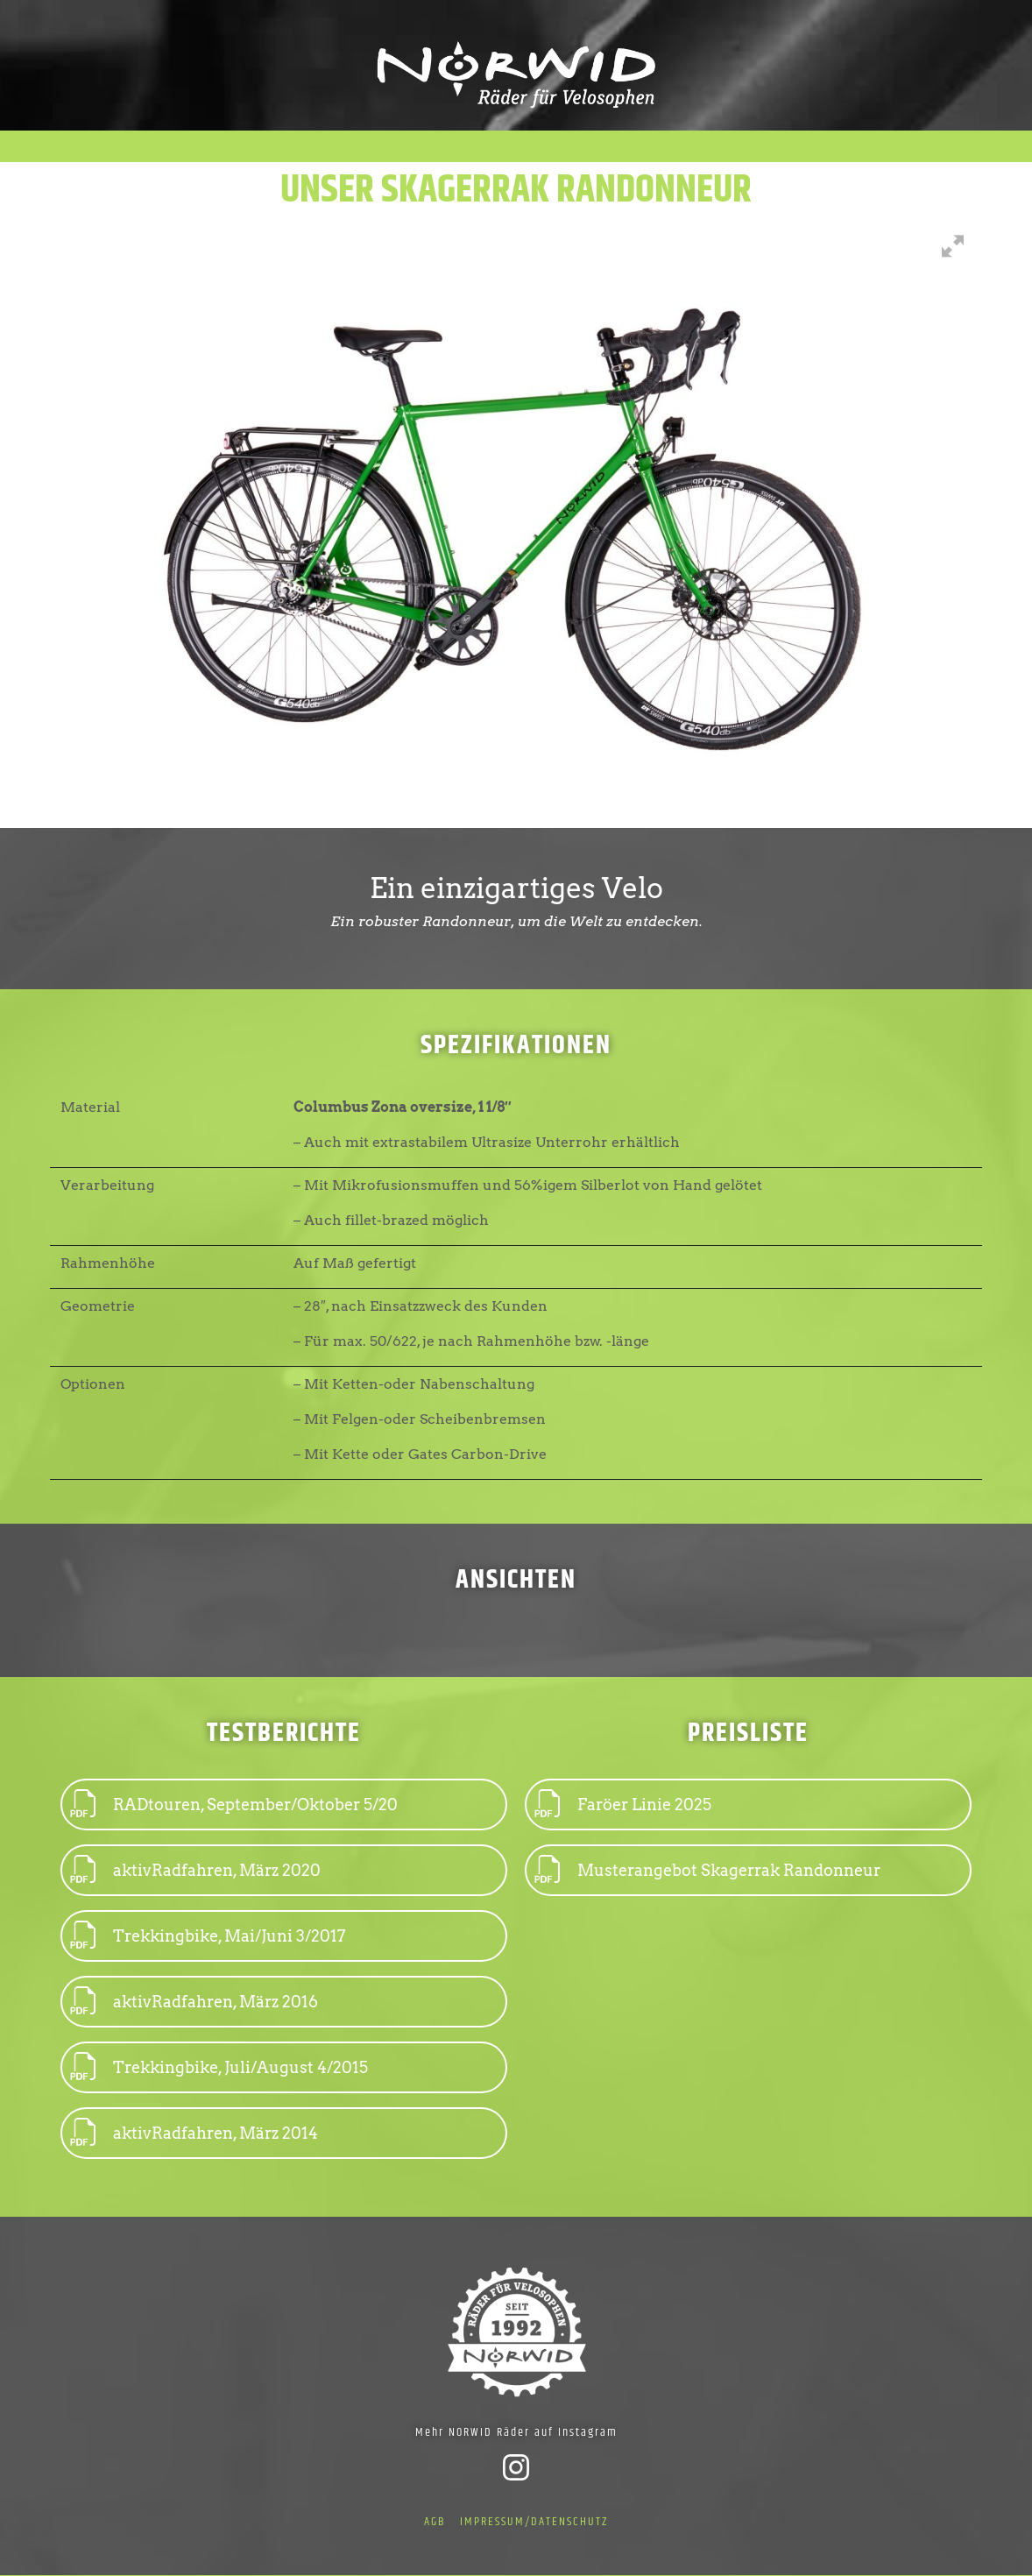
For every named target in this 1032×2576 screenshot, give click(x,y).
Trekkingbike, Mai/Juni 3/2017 (208, 1936)
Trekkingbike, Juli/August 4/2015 (219, 2067)
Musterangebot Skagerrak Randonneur (707, 1870)
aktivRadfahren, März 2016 (194, 2001)
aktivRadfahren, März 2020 (196, 1870)
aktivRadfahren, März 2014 (194, 2133)
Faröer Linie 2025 (623, 1804)
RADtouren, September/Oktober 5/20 (234, 1804)
